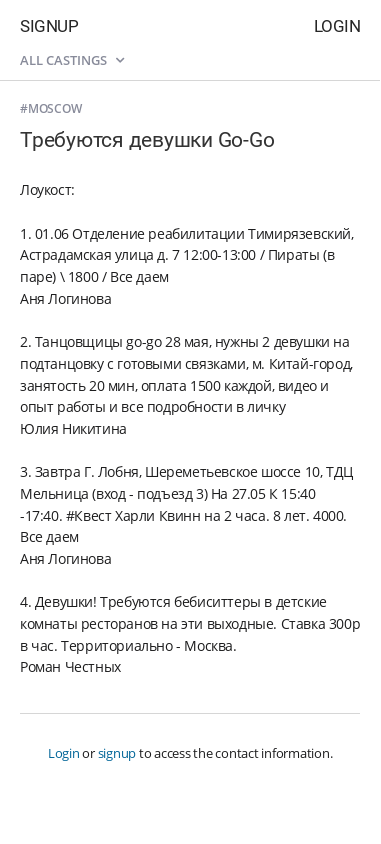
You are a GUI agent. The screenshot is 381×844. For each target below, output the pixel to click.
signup (117, 753)
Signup (49, 26)
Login (337, 26)
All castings (72, 60)
